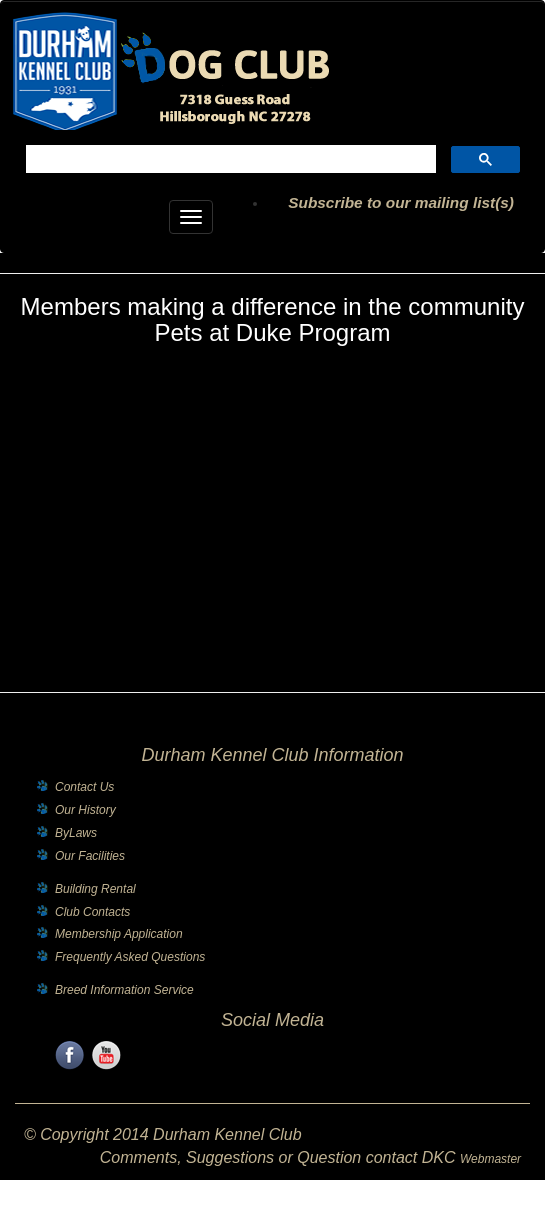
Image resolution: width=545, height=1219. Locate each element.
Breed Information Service (124, 990)
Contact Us (84, 787)
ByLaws (76, 833)
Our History (85, 810)
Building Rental (95, 889)
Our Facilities (90, 856)
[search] (229, 161)
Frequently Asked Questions (130, 957)
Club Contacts (92, 912)
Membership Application (119, 934)
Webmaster (490, 1159)
